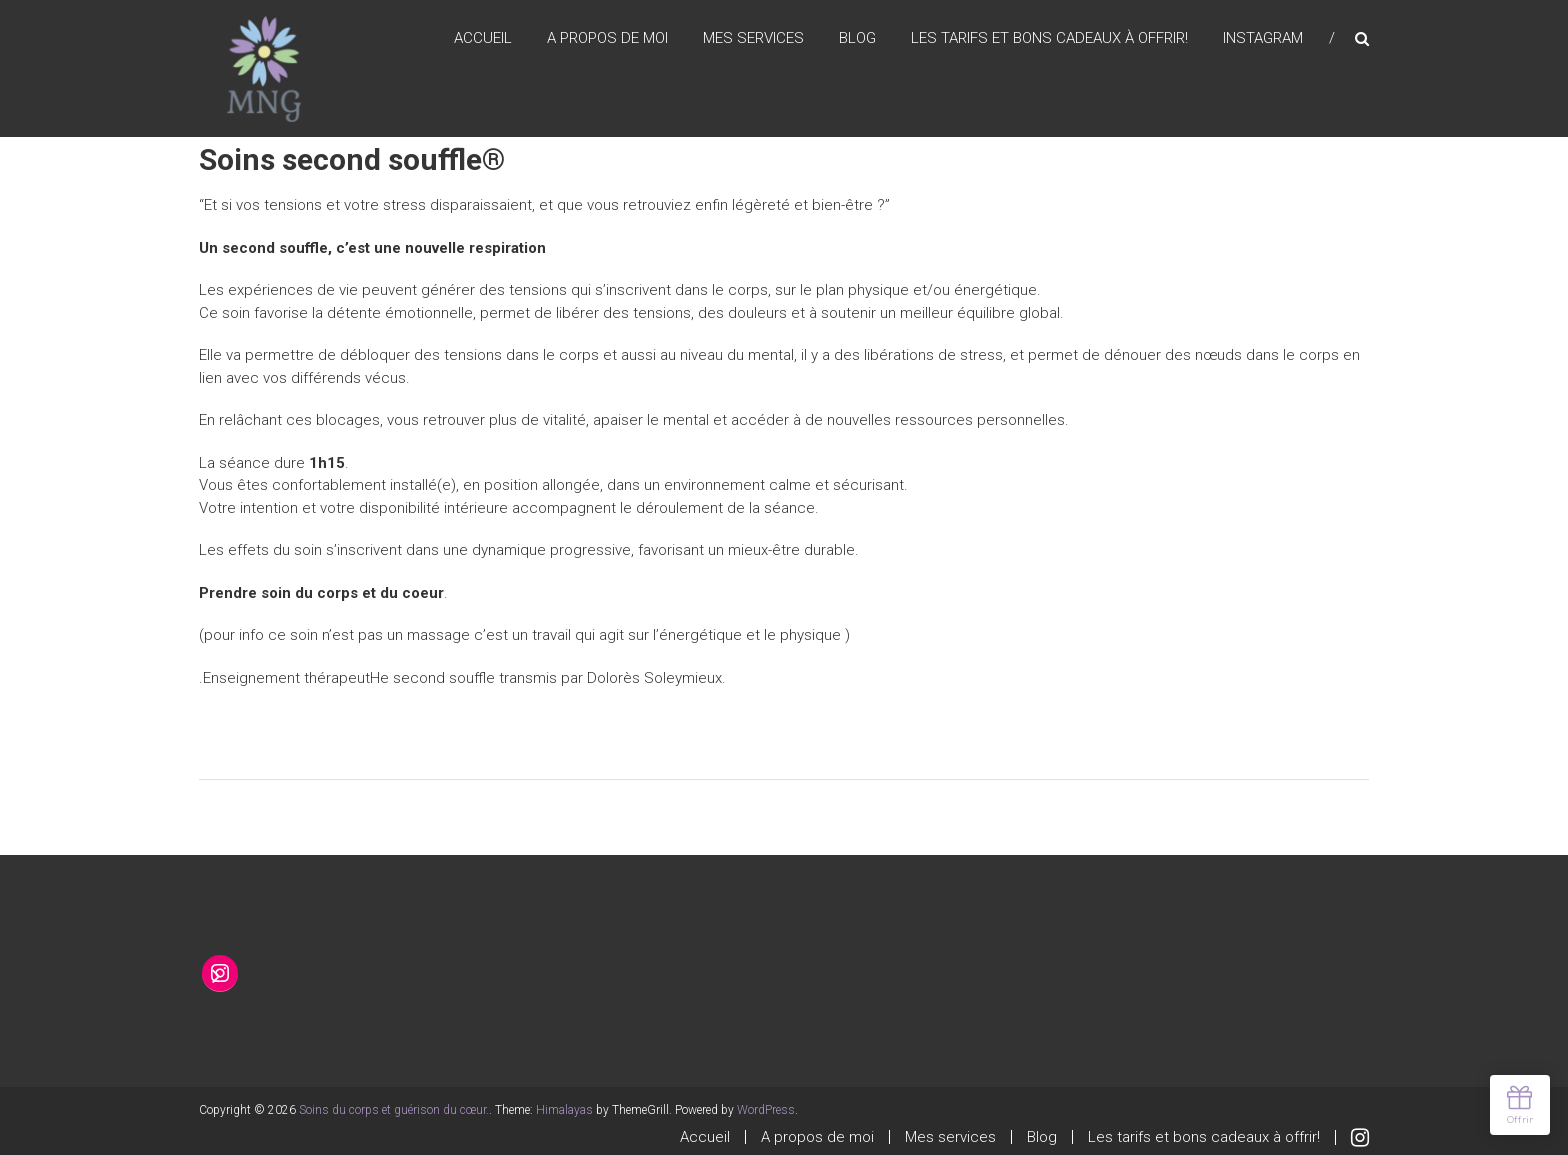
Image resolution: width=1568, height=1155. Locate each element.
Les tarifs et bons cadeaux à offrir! (1049, 39)
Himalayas (564, 1110)
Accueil (483, 39)
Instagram (1263, 39)
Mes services (753, 39)
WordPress (766, 1110)
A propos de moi (607, 39)
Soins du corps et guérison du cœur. (394, 1110)
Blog (857, 39)
